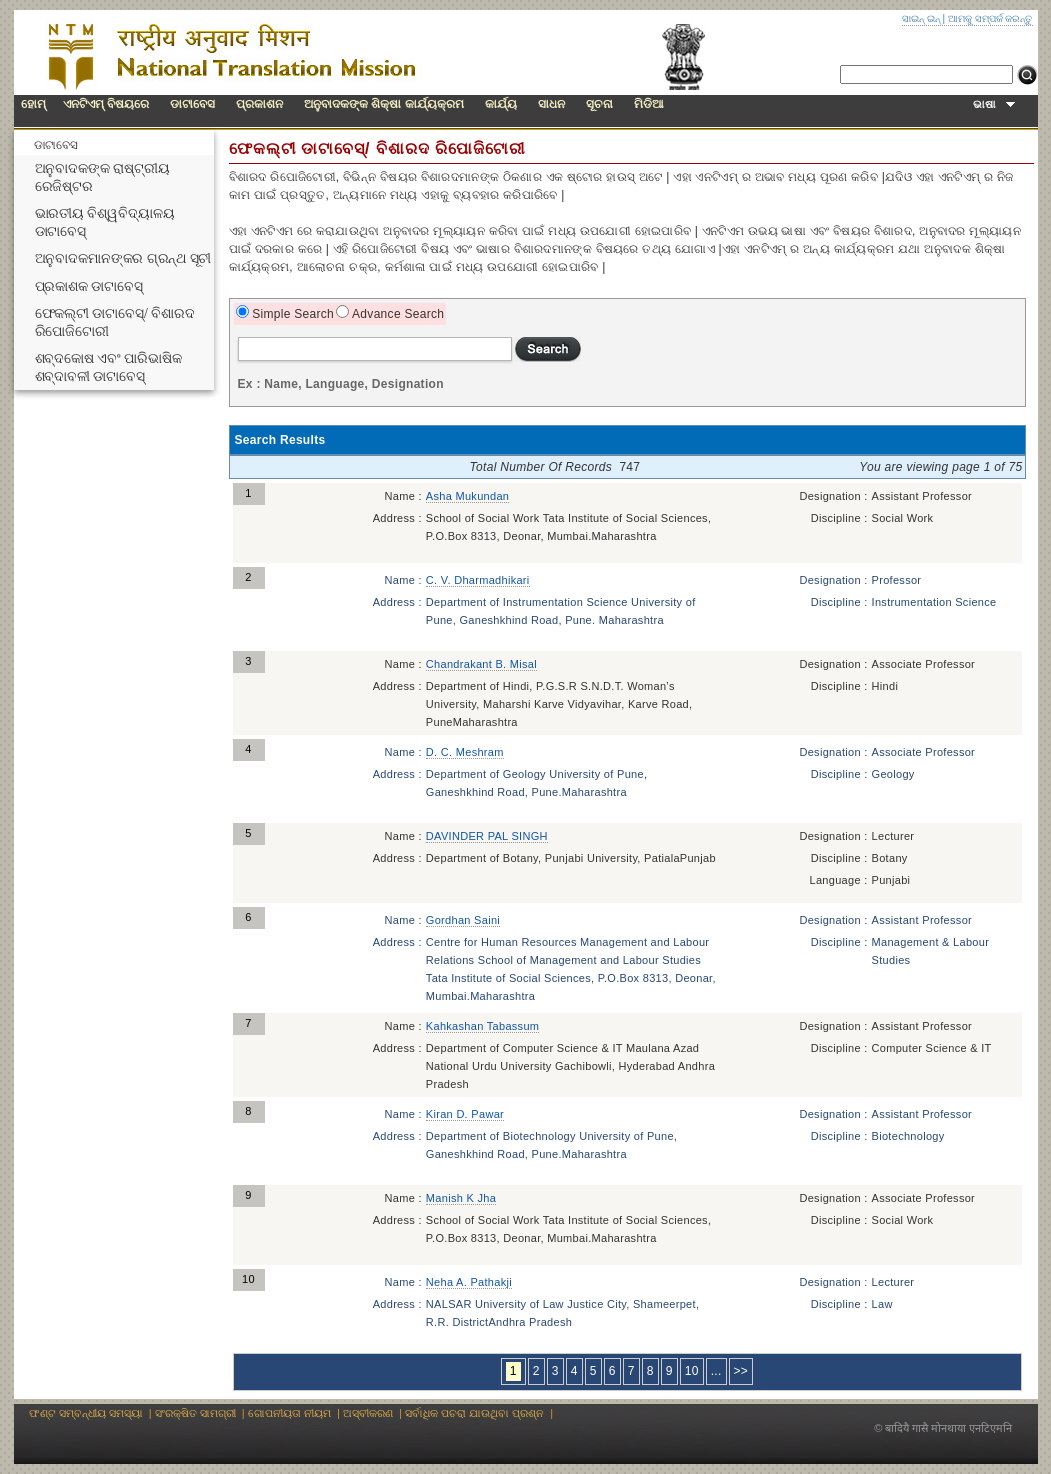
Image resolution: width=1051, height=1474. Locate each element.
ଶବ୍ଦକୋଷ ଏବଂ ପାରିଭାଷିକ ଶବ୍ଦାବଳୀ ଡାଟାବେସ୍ (108, 367)
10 (692, 1371)
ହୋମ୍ (33, 104)
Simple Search (292, 314)
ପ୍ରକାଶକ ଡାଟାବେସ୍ (89, 286)
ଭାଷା (993, 104)
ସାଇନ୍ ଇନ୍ (921, 18)
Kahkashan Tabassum (482, 1026)
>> (741, 1371)
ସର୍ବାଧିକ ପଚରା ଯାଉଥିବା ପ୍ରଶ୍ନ (474, 1413)
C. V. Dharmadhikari (478, 580)
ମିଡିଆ (649, 104)
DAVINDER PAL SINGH (487, 836)
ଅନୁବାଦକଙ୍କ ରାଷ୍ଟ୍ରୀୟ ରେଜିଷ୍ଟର (102, 177)
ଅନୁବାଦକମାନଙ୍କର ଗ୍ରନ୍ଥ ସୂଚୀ (123, 258)
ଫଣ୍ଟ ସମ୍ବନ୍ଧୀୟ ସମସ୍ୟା (86, 1413)
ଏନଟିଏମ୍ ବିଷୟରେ (106, 104)
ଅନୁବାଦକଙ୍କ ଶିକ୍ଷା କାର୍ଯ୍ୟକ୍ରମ (384, 104)
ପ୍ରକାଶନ (259, 104)
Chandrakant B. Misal (481, 664)
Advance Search (396, 314)
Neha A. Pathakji (469, 1282)
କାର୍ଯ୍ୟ (501, 104)
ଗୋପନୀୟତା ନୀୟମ (289, 1413)
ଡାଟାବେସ (192, 104)
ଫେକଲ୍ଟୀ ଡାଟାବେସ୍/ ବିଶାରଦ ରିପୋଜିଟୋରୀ (115, 322)
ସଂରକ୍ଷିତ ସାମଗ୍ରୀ (195, 1413)
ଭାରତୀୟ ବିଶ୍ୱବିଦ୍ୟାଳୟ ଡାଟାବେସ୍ (105, 222)
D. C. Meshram (465, 752)
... (716, 1371)
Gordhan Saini (463, 920)
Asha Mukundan (467, 496)
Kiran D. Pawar (465, 1114)
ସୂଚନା (599, 104)
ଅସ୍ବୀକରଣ (368, 1413)
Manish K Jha (461, 1198)
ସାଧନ (551, 104)
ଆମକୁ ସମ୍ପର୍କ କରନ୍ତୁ (990, 18)
